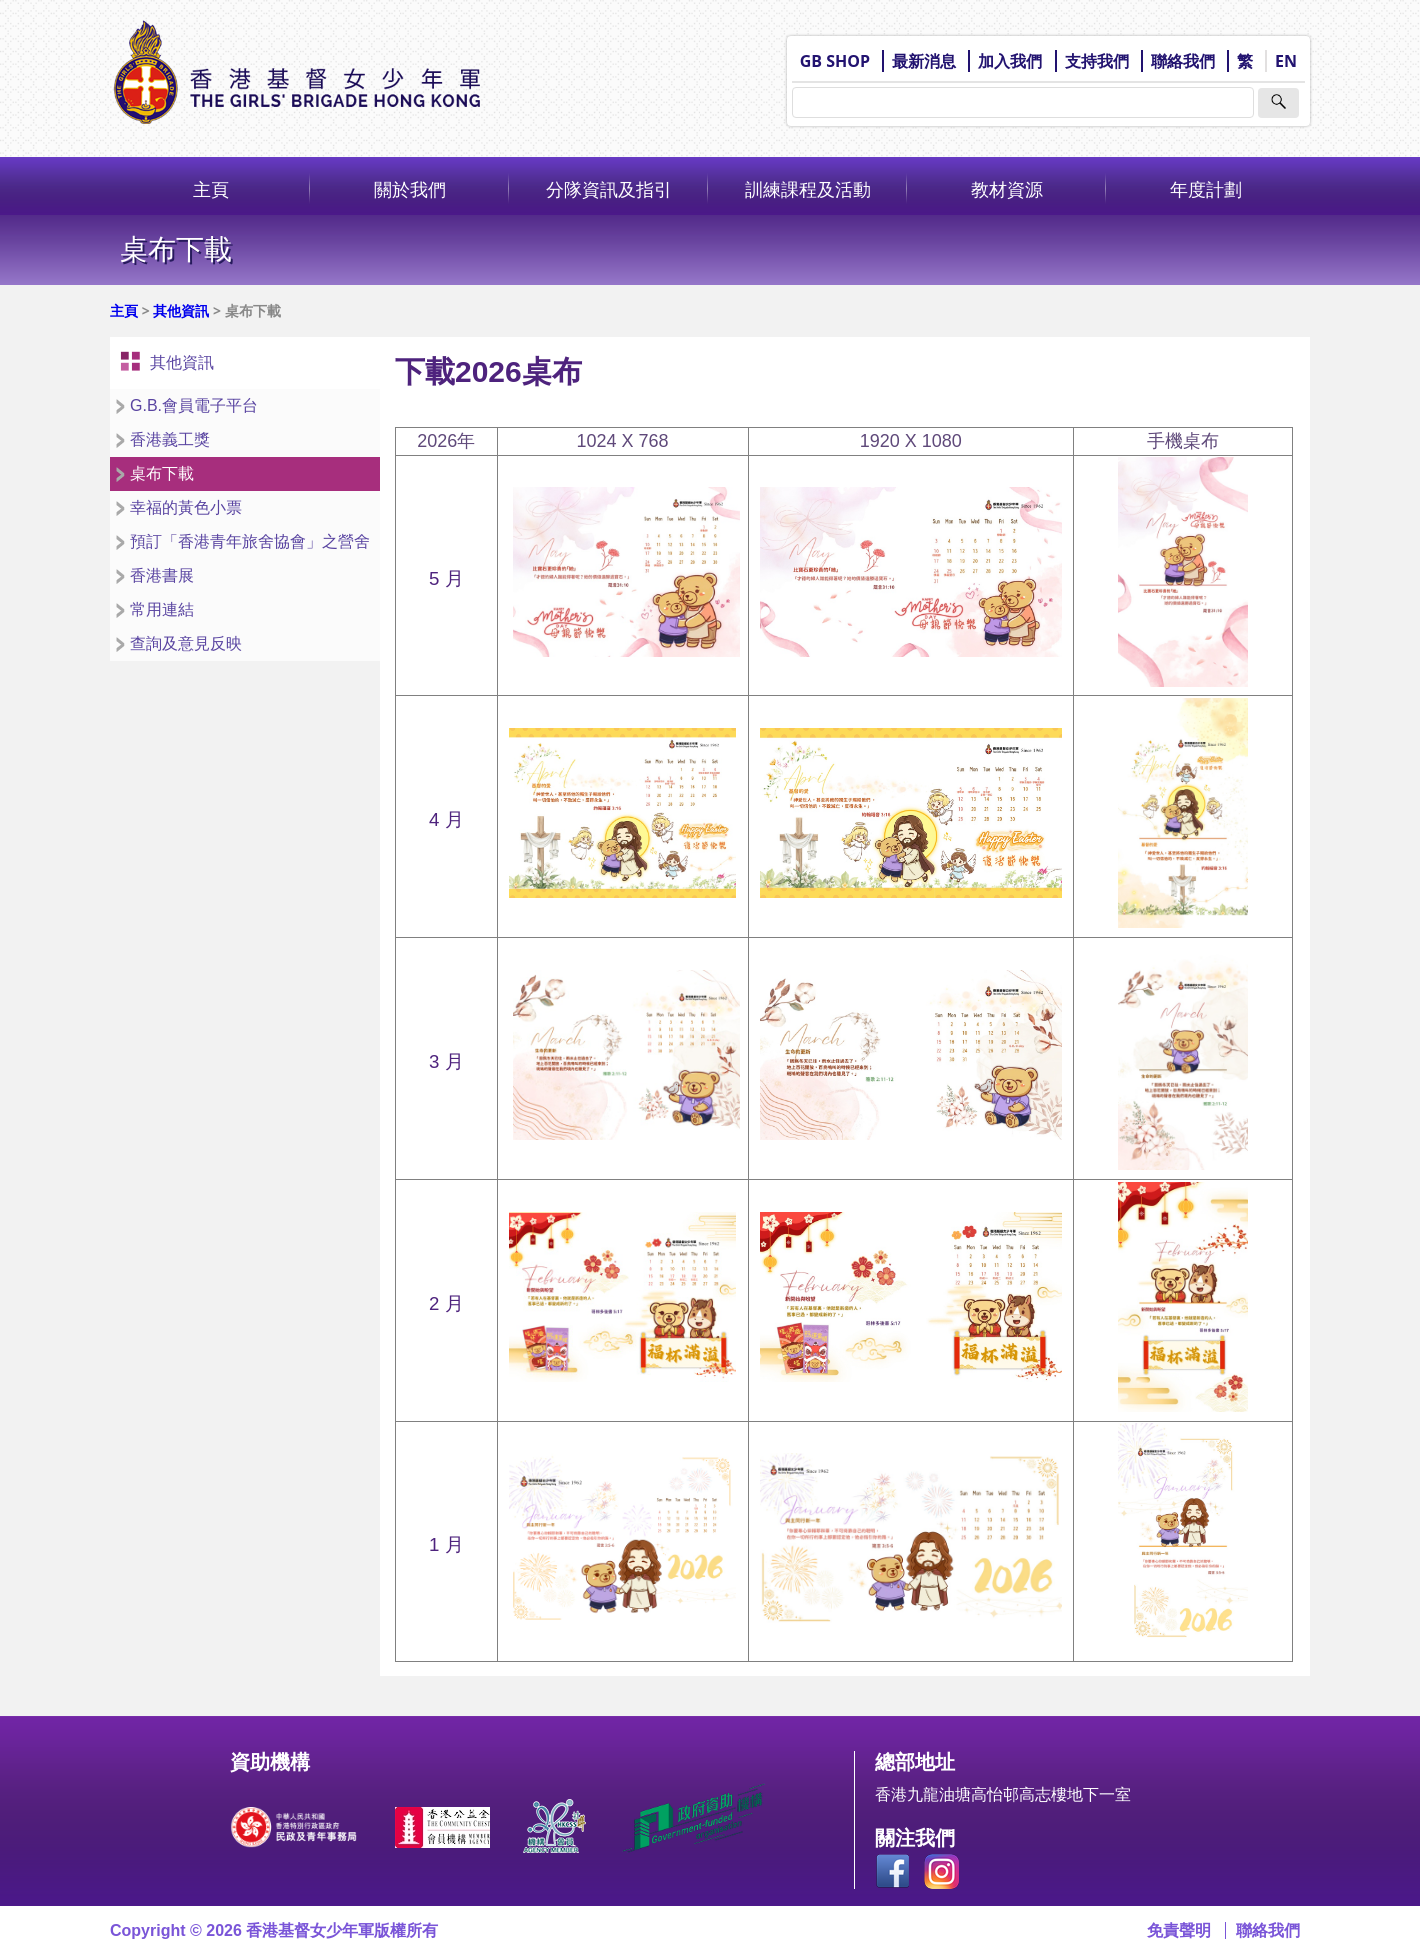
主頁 (211, 189)
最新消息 (924, 61)
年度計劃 (1206, 189)
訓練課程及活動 (808, 189)
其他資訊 (181, 310)
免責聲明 (1179, 1930)
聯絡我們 (1183, 61)
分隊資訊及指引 (609, 189)
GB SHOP (835, 61)
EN (1286, 61)
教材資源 (1007, 189)
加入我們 (1010, 61)
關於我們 (410, 189)
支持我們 (1097, 61)
